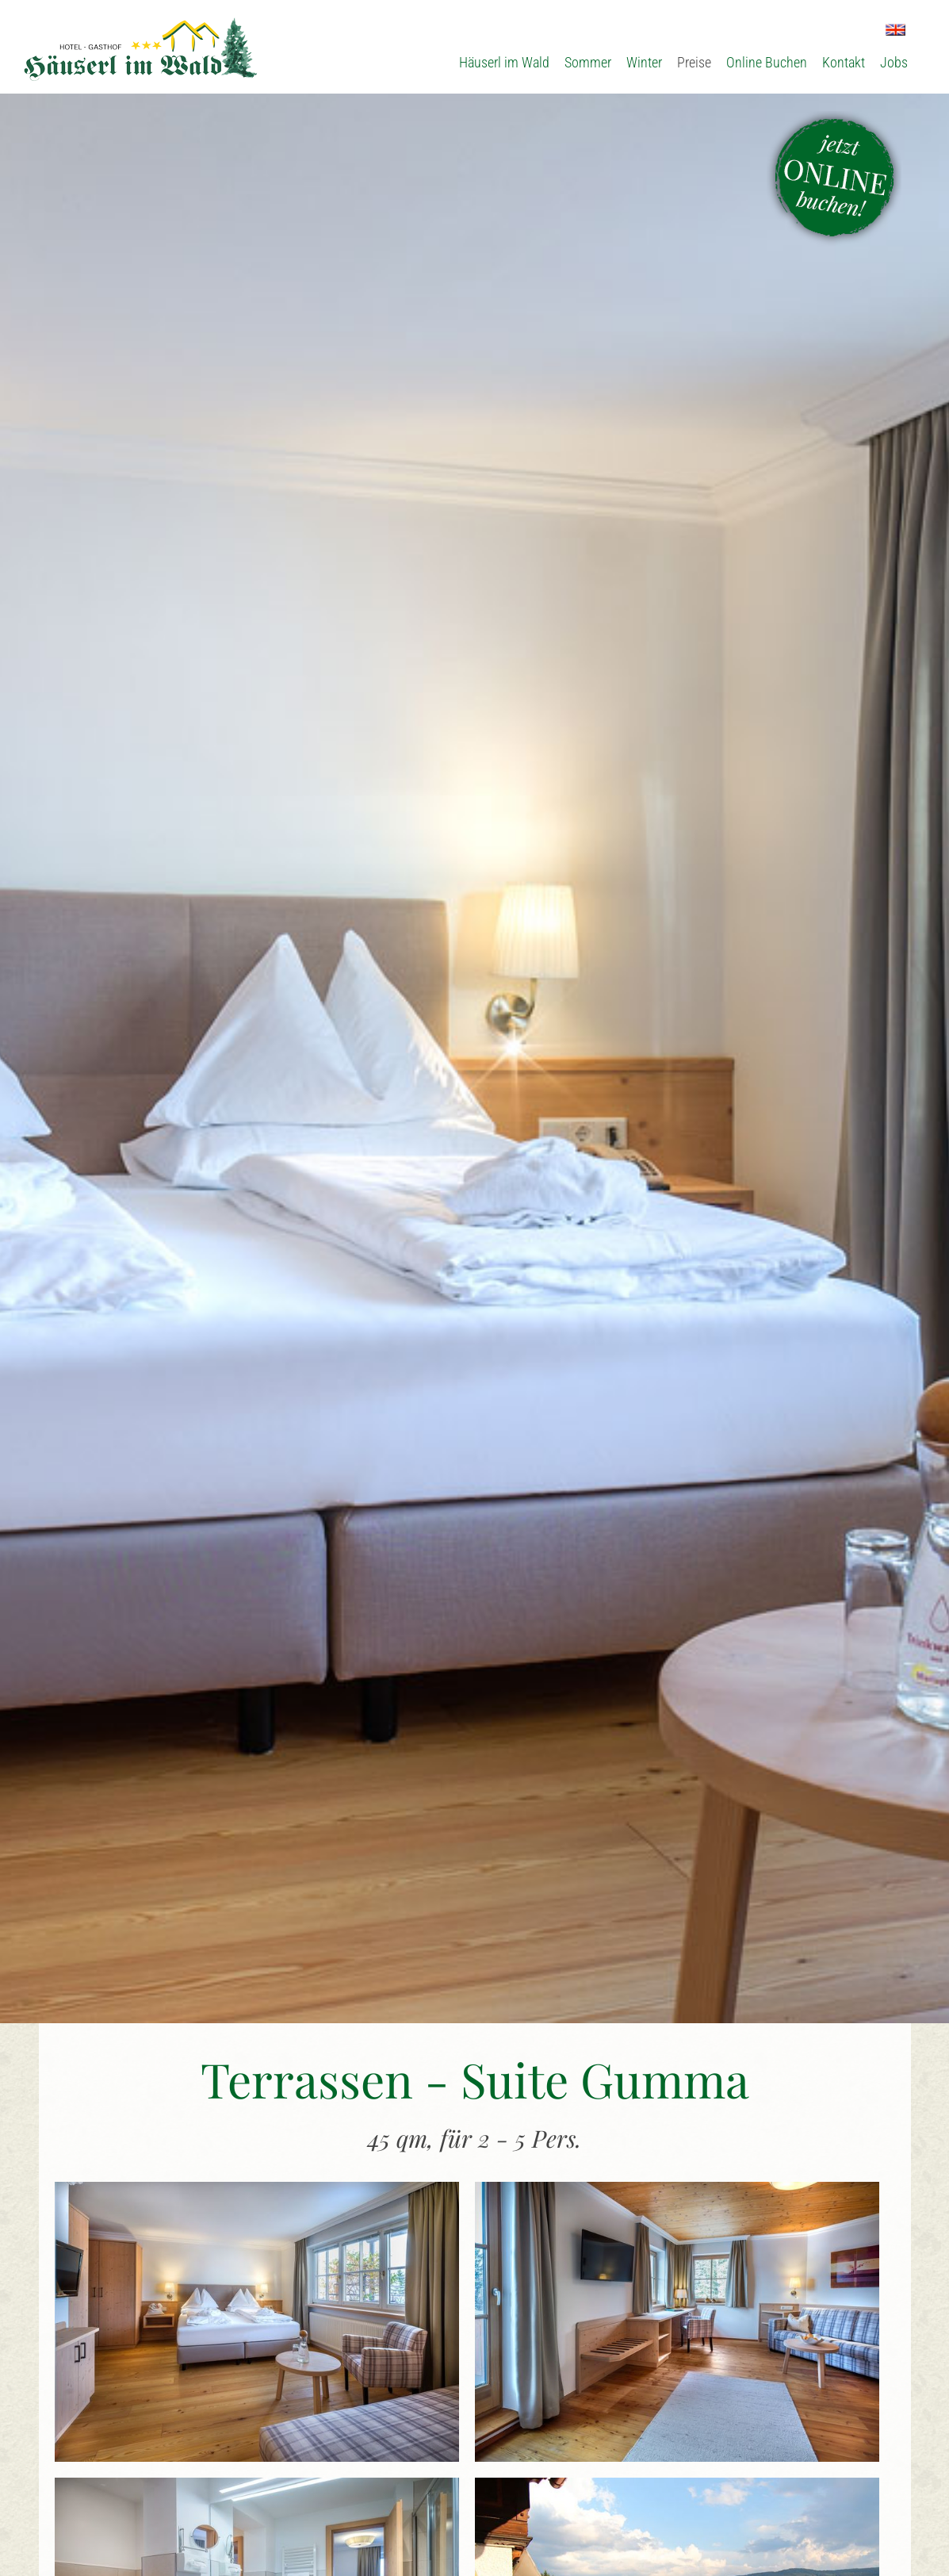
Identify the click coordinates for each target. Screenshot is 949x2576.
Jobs (894, 62)
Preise (694, 62)
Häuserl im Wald (504, 62)
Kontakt (843, 62)
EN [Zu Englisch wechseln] (895, 30)
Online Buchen (766, 62)
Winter (644, 62)
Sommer (587, 62)
